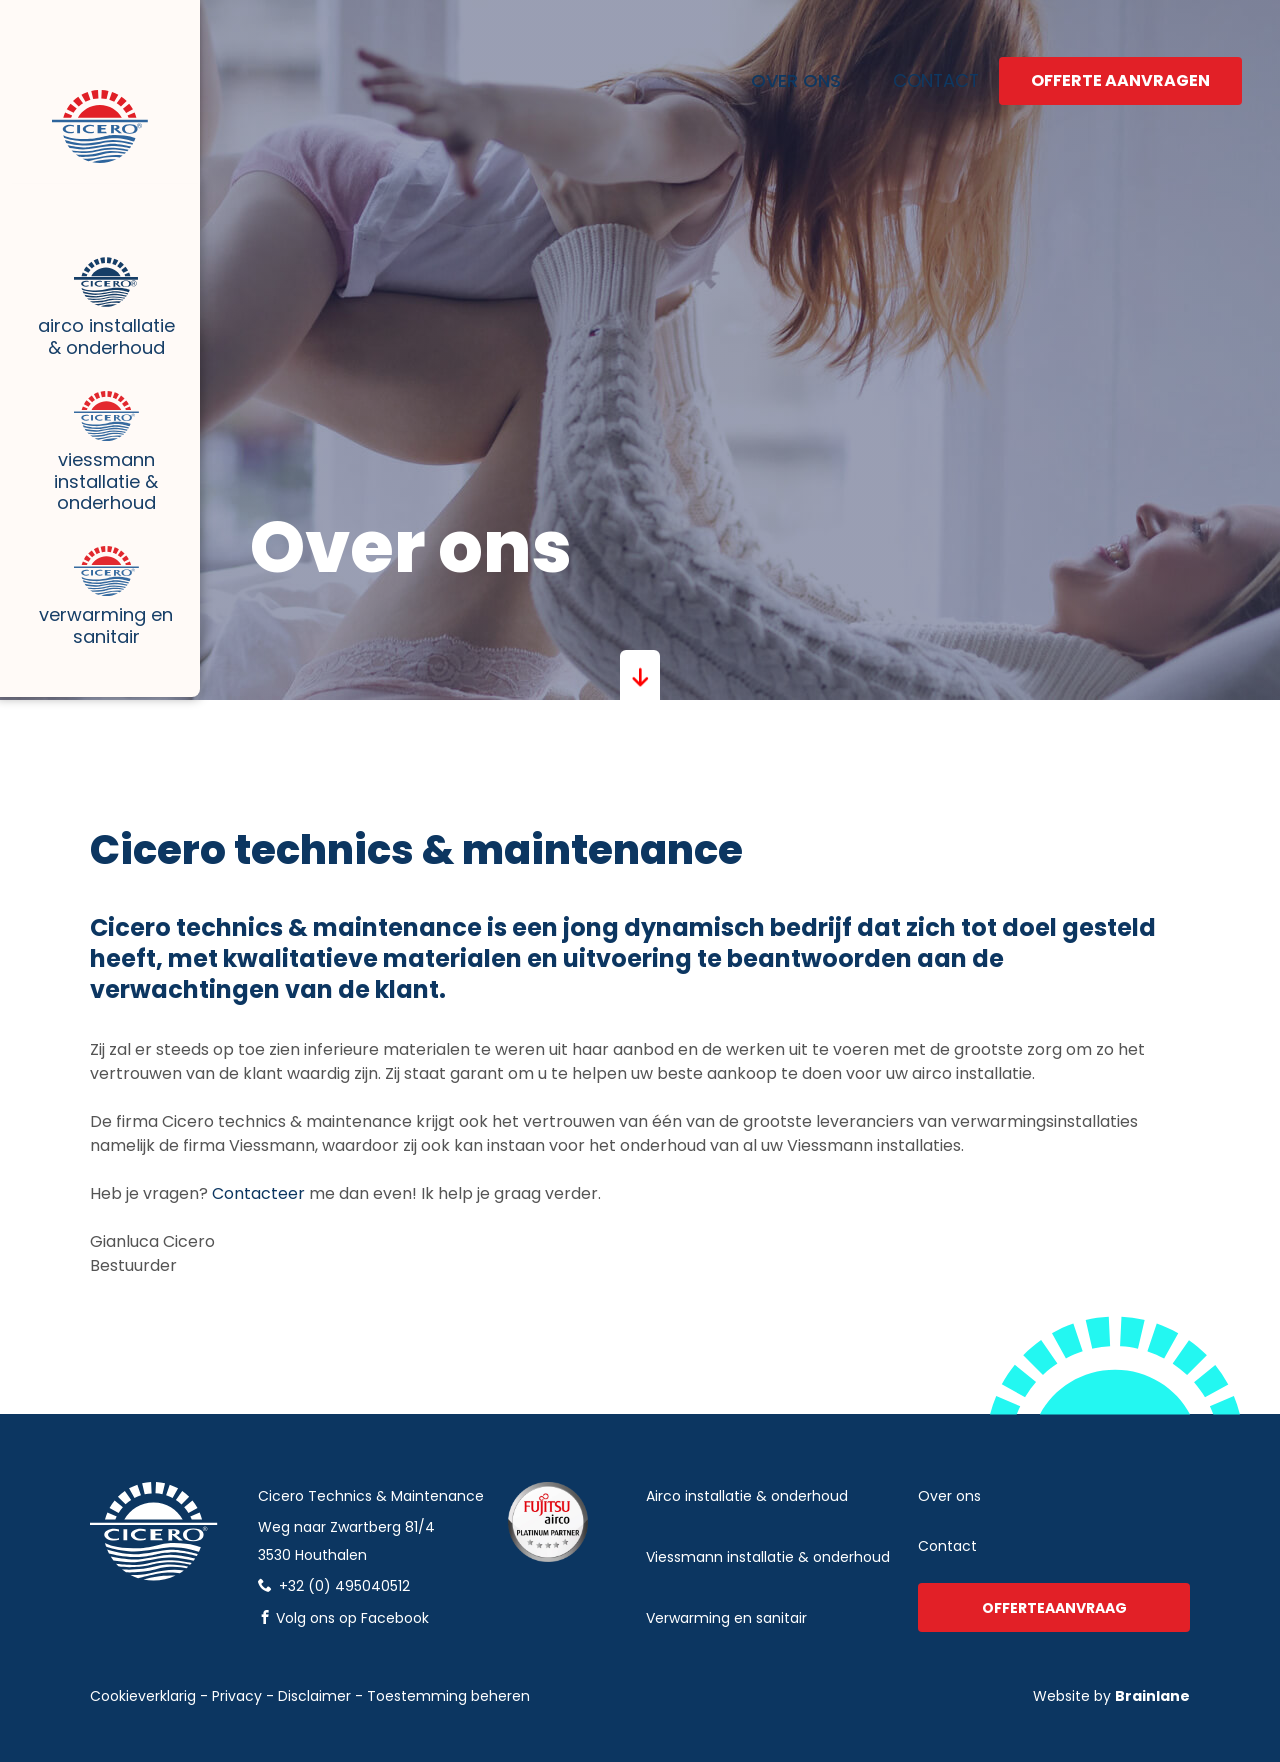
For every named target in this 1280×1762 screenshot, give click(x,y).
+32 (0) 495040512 (334, 1586)
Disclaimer (314, 1696)
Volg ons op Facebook (343, 1618)
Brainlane (1152, 1696)
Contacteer (260, 1193)
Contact (909, 62)
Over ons (780, 62)
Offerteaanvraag (1054, 1608)
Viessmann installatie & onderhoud (100, 529)
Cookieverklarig (143, 1696)
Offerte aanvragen (1120, 62)
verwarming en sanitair (726, 1618)
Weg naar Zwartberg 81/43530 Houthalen (346, 1541)
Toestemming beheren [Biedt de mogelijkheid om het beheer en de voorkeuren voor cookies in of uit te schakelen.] (448, 1696)
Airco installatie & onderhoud (100, 324)
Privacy (237, 1696)
